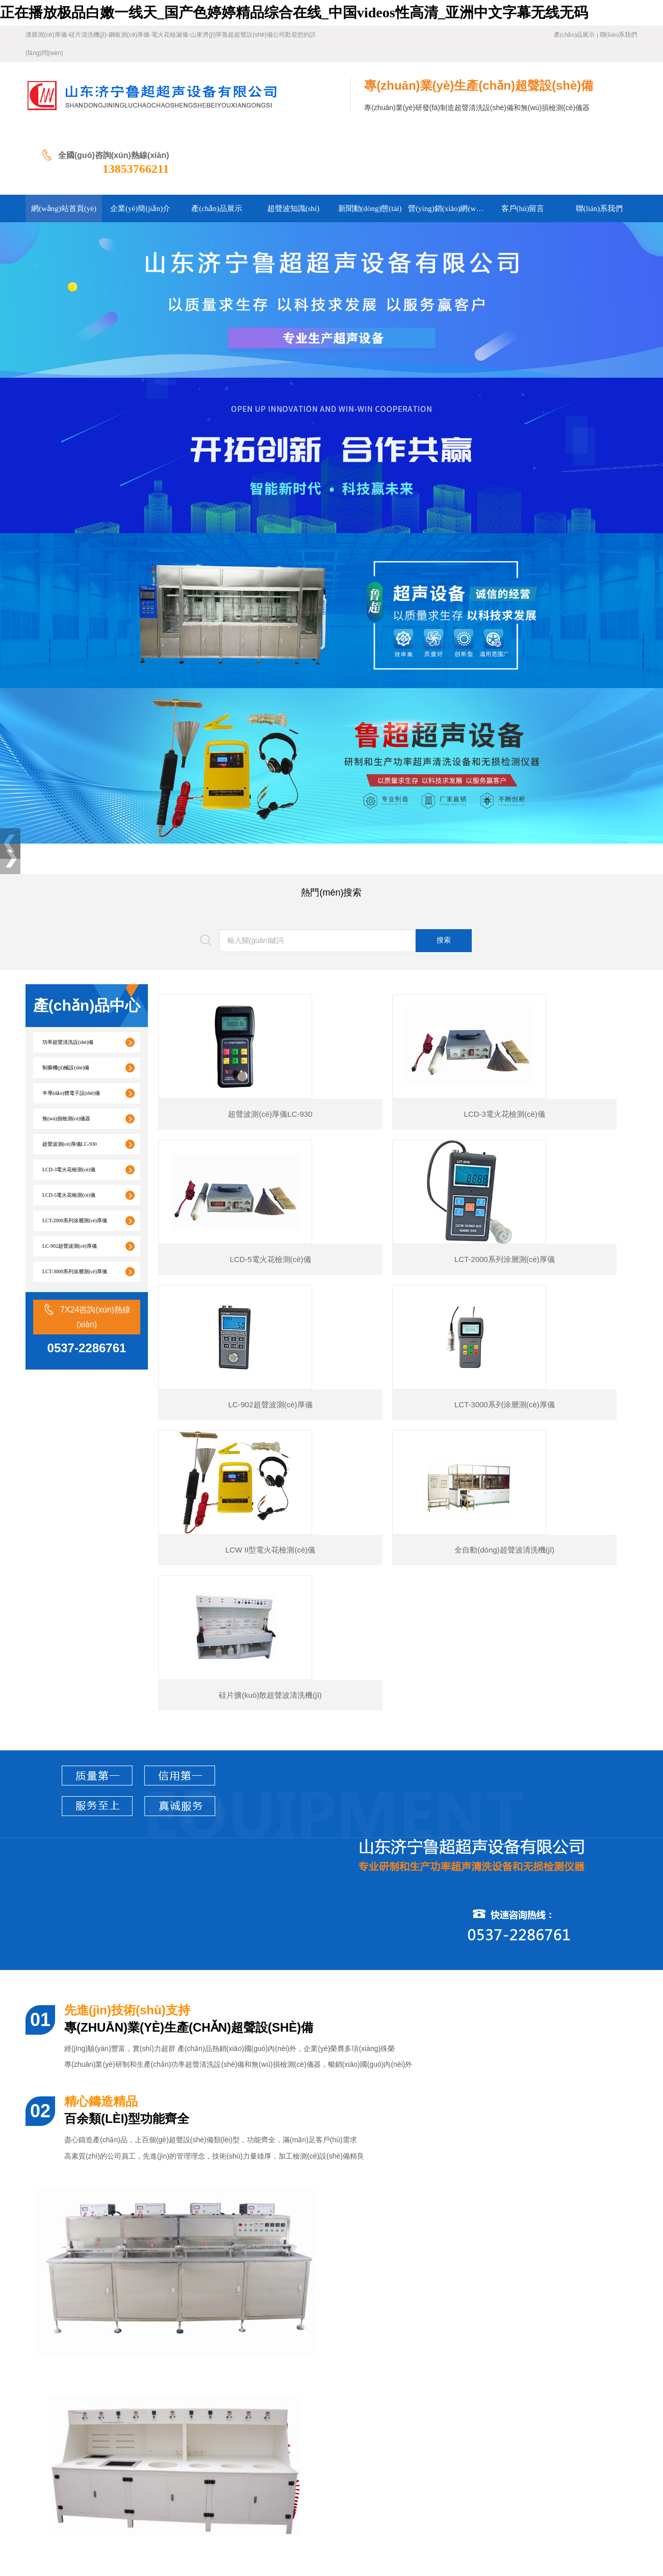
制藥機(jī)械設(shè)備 (65, 1001)
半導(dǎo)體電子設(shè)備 (71, 1027)
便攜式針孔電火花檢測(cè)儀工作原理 (113, 2312)
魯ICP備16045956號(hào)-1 (246, 2513)
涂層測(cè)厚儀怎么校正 (91, 2275)
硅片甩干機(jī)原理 (83, 2330)
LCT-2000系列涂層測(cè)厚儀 (74, 1154)
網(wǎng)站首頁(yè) (56, 2436)
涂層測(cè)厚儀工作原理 (91, 2238)
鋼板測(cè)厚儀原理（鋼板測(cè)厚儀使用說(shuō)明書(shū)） (149, 2256)
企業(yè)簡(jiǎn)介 (124, 2436)
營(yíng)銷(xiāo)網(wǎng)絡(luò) (97, 2451)
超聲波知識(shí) (240, 2436)
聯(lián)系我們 (619, 34)
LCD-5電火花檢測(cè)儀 (68, 1129)
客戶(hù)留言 (175, 2451)
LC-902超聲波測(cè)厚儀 (69, 1179)
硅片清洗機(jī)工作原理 (90, 2348)
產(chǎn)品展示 (574, 34)
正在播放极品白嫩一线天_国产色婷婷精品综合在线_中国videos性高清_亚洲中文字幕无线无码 (294, 12)
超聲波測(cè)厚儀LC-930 (69, 1078)
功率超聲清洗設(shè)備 (67, 976)
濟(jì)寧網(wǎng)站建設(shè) (69, 2529)
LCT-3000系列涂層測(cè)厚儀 (74, 1205)
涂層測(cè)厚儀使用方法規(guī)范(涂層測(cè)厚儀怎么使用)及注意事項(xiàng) (173, 2293)
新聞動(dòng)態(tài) (302, 2436)
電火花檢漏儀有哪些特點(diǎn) (102, 2367)
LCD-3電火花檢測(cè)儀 (68, 1103)
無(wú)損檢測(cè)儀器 (66, 1052)
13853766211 (604, 102)
